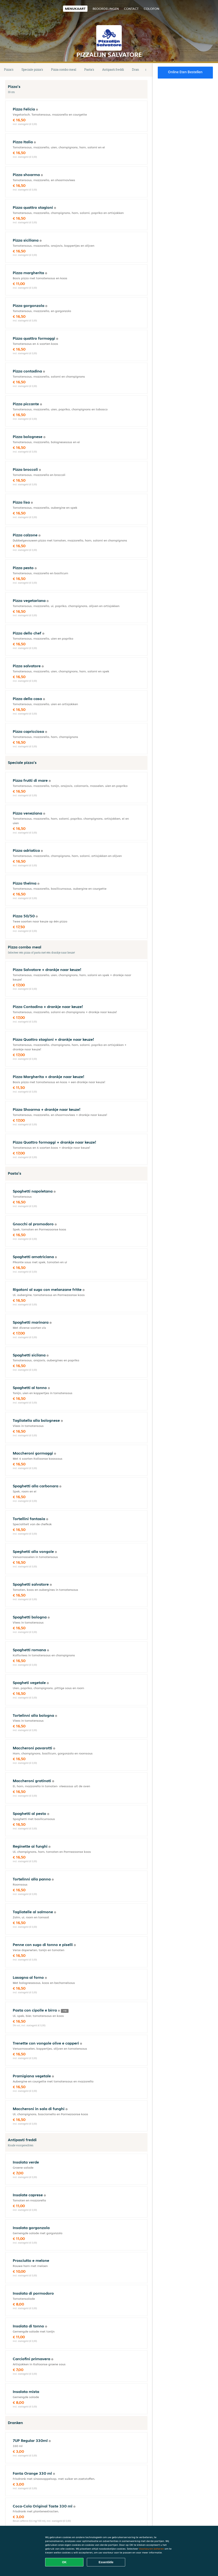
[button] (146, 70)
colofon (151, 8)
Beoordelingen (106, 8)
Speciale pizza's (32, 69)
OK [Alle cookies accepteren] (64, 2562)
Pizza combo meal (63, 69)
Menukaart (75, 8)
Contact (131, 8)
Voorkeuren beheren (151, 2548)
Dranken (138, 69)
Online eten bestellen (185, 72)
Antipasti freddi (113, 69)
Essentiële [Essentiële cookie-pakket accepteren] (106, 2562)
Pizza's (8, 69)
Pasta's (89, 69)
